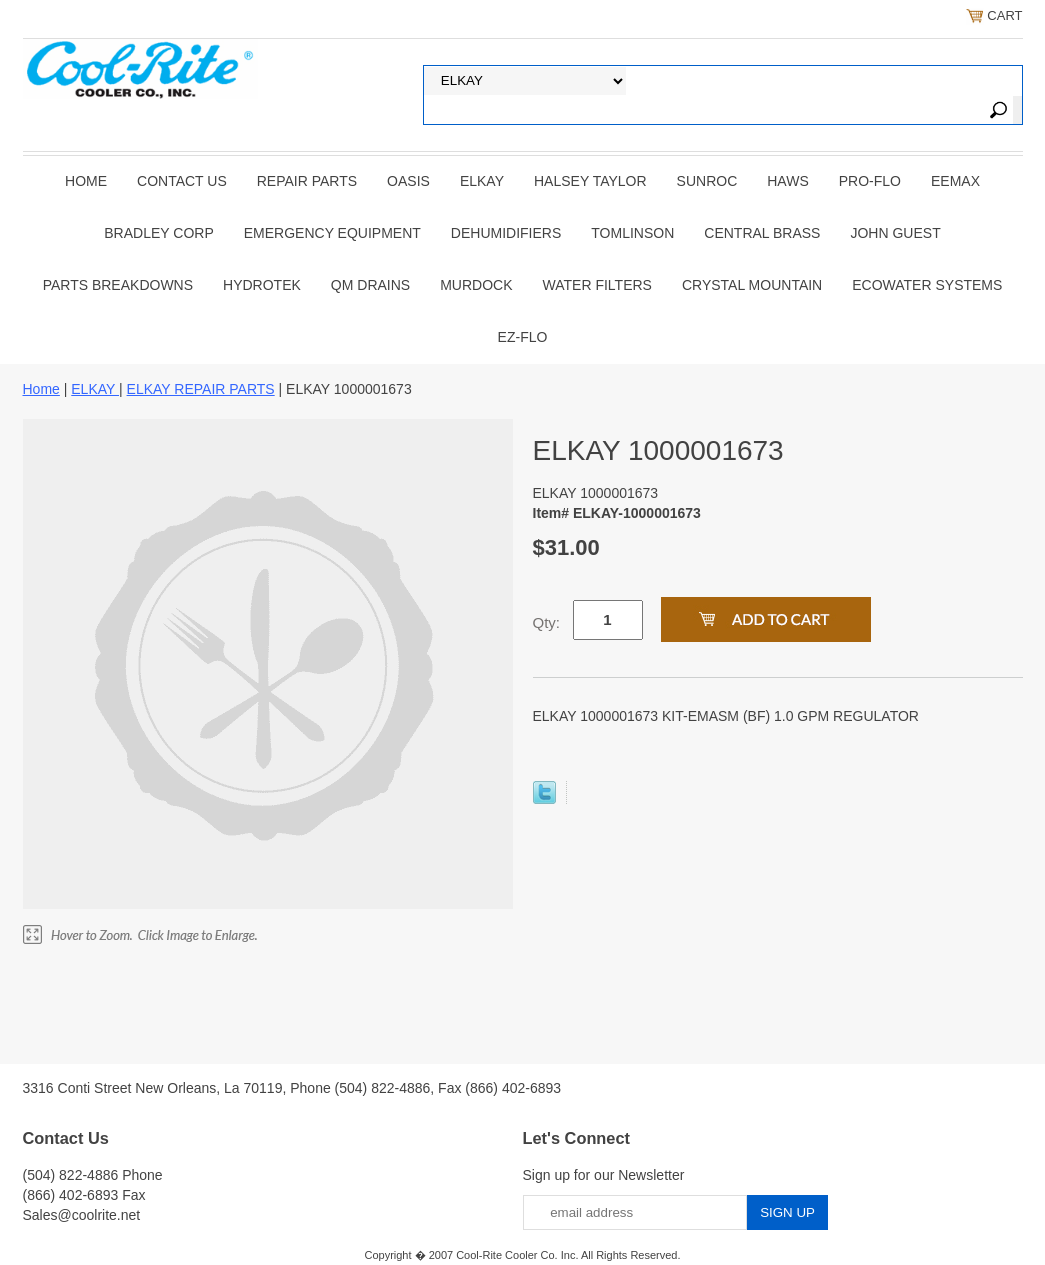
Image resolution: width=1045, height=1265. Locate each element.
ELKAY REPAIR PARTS (201, 389)
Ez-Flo (523, 337)
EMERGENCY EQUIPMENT (332, 233)
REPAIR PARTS (307, 181)
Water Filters (597, 285)
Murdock (476, 285)
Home (86, 181)
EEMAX (955, 181)
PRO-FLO (870, 181)
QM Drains (370, 285)
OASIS (408, 181)
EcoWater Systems (927, 285)
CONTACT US (182, 181)
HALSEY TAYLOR (590, 181)
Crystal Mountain (752, 285)
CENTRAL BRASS (762, 233)
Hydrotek (262, 285)
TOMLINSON (632, 233)
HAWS (787, 181)
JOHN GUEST (895, 233)
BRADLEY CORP (158, 233)
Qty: (547, 622)
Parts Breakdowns (118, 285)
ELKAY (482, 181)
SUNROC (707, 181)
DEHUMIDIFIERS (506, 233)
